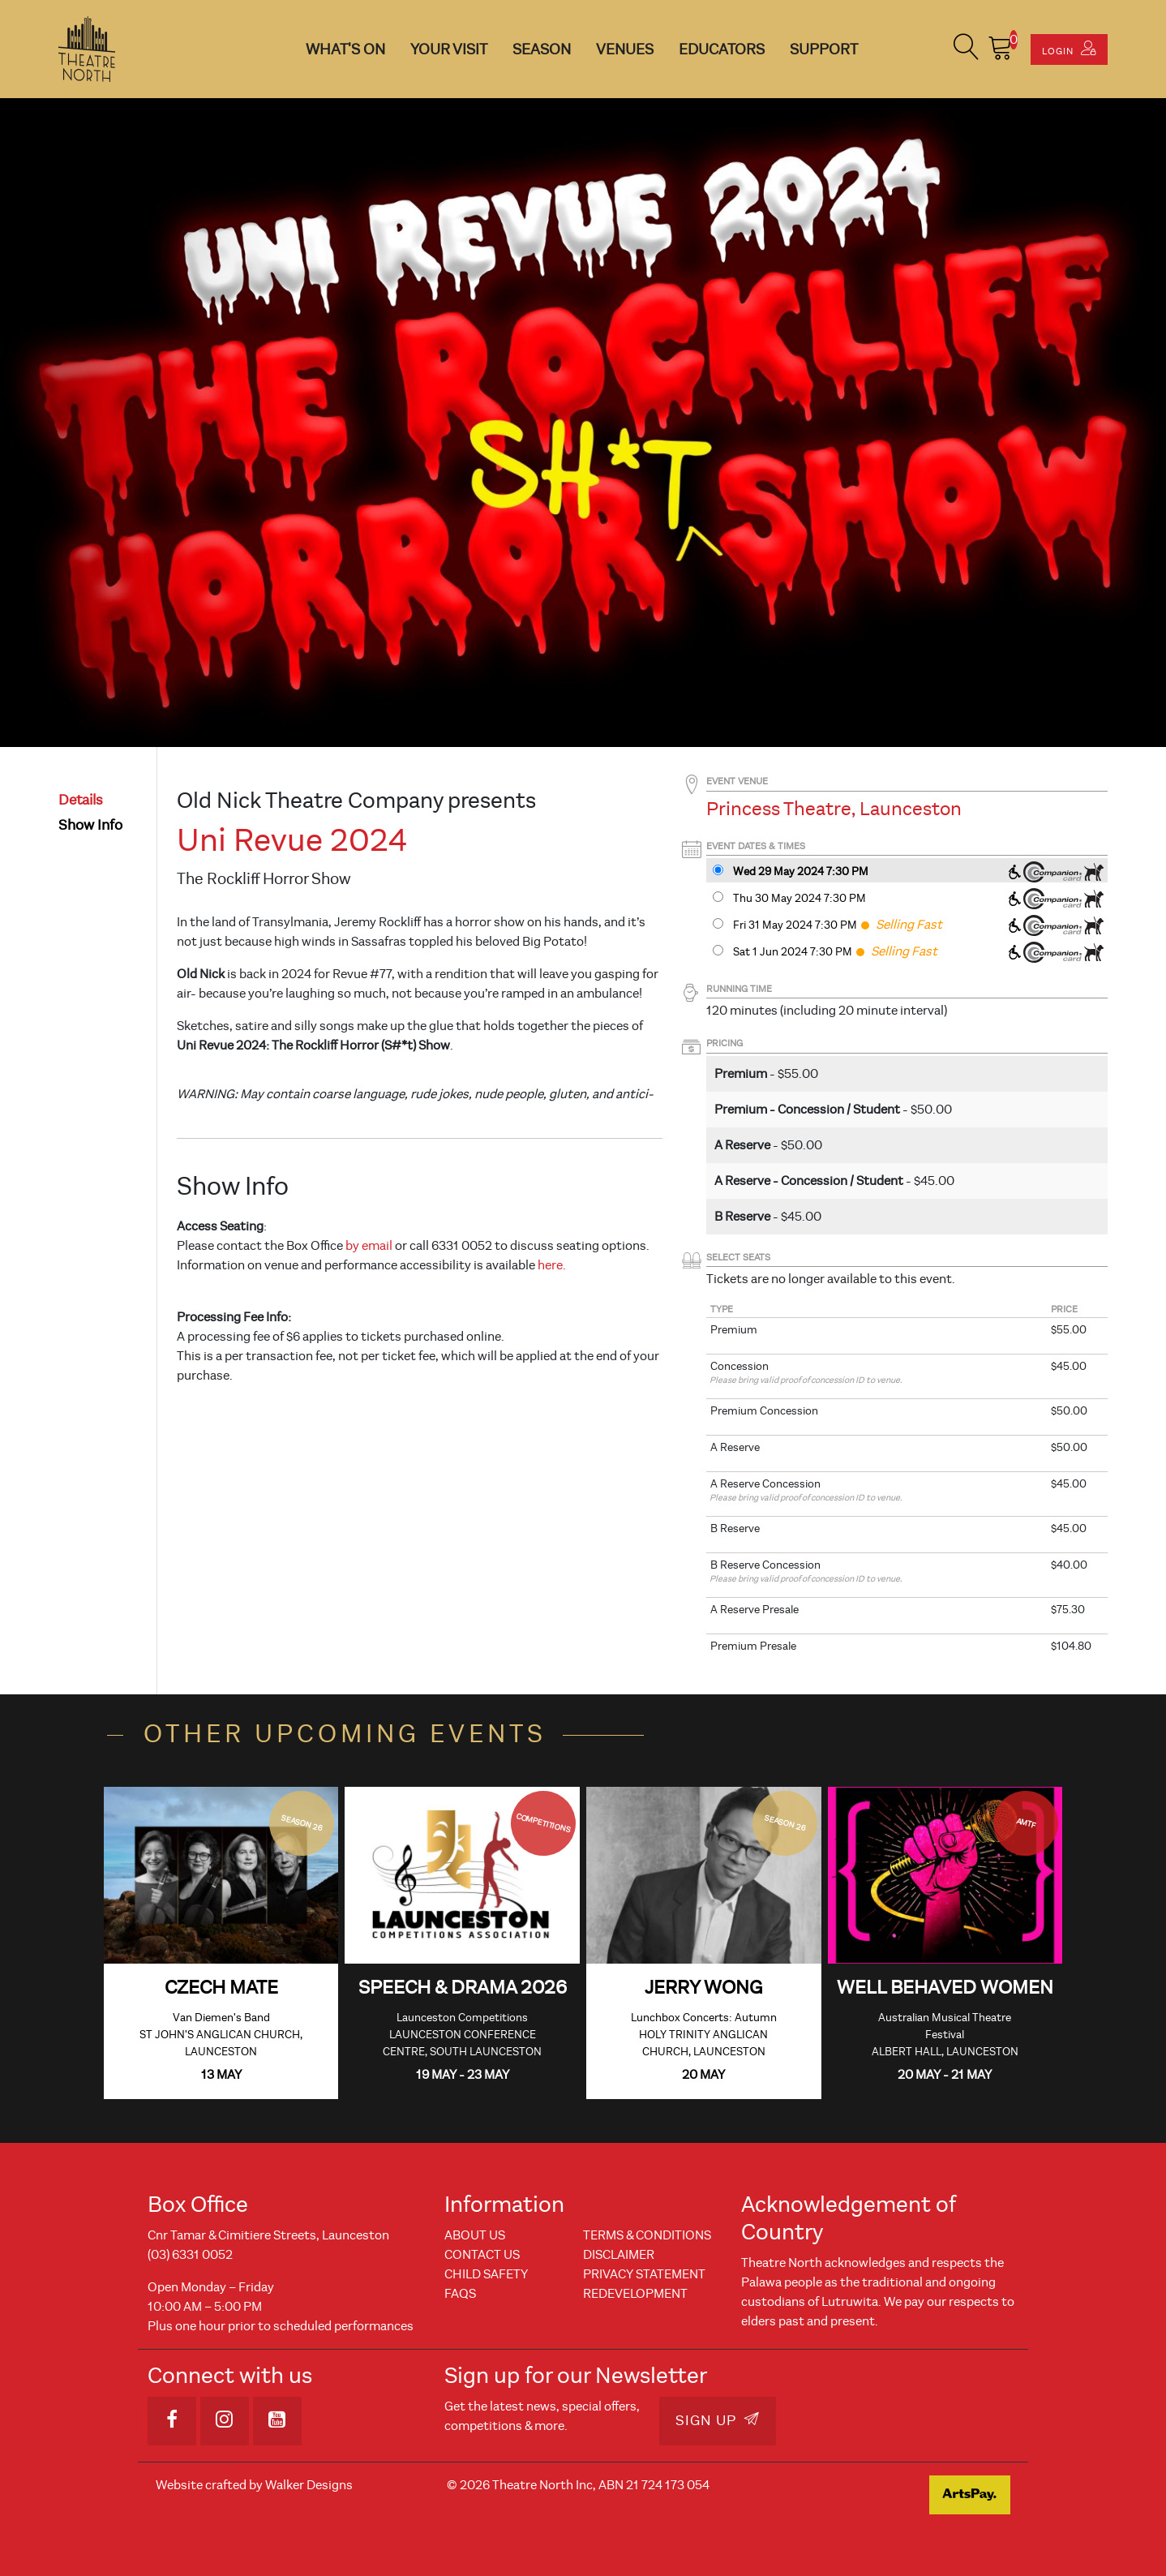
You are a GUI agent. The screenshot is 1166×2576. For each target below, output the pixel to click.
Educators (722, 49)
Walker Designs (309, 2485)
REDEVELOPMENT (635, 2293)
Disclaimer (618, 2255)
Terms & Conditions (647, 2235)
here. (552, 1265)
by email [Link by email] (368, 1246)
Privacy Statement (644, 2274)
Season (541, 49)
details (80, 800)
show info (90, 825)
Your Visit (448, 49)
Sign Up (717, 2420)
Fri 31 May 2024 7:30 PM (795, 925)
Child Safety (486, 2274)
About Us (474, 2235)
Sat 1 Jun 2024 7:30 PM (792, 952)
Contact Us (482, 2255)
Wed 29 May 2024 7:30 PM (800, 871)
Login (1069, 49)
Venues (625, 49)
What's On (345, 49)
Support (824, 49)
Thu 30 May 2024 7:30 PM (799, 898)
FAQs (460, 2293)
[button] (967, 49)
